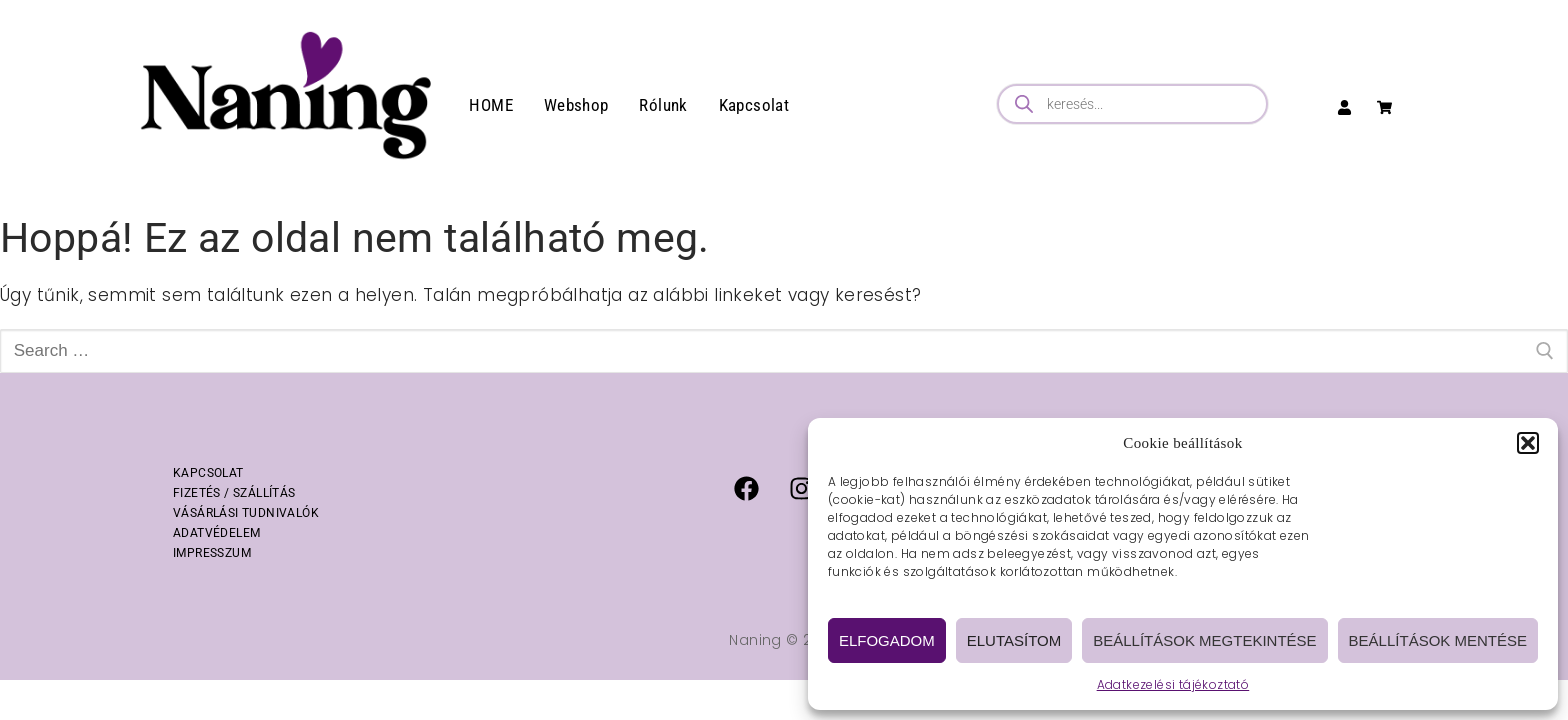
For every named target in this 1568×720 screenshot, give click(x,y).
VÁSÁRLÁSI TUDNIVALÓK (246, 513)
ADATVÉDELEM (216, 533)
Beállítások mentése (1438, 640)
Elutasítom (1014, 640)
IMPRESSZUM (212, 553)
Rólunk (663, 105)
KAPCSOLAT (208, 473)
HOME (491, 105)
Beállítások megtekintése (1204, 640)
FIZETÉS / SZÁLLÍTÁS (234, 493)
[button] (1528, 443)
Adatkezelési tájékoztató (1173, 684)
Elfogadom (887, 640)
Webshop (576, 105)
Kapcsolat (754, 105)
